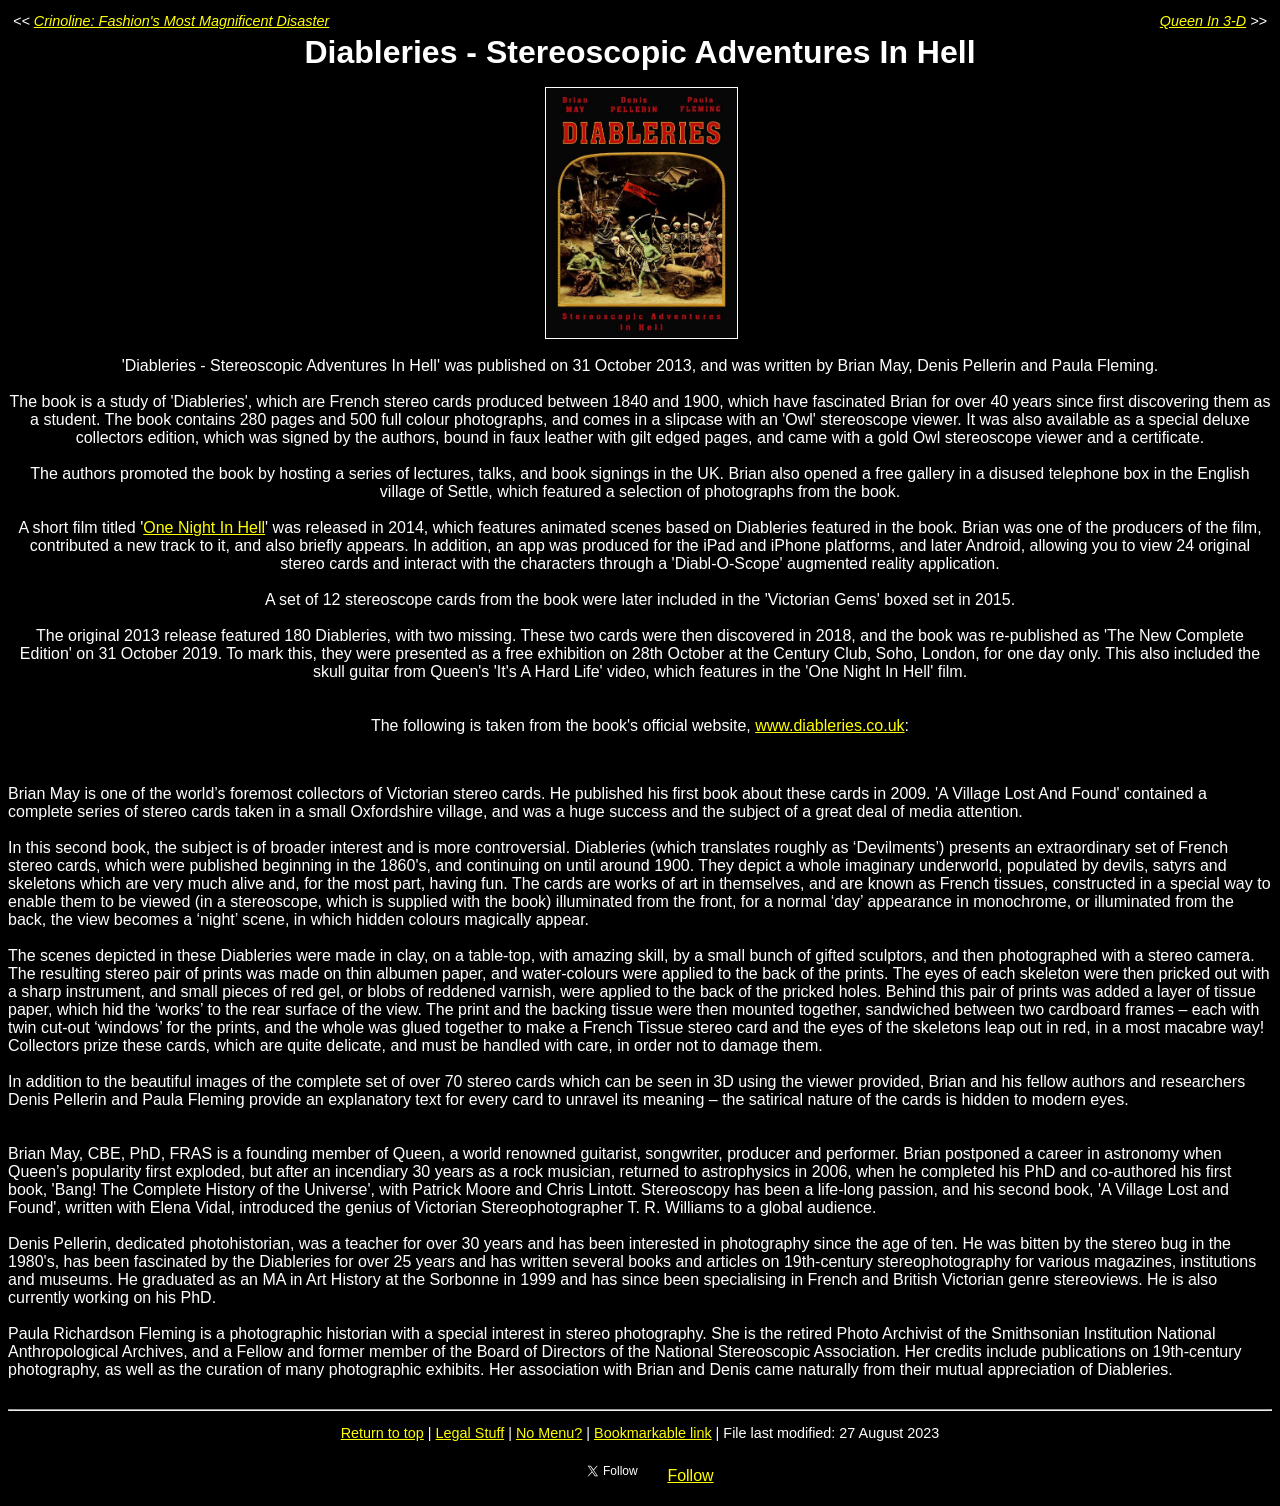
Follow (690, 1475)
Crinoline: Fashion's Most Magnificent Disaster (181, 21)
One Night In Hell (204, 527)
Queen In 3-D (1203, 21)
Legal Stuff (470, 1433)
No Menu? (549, 1433)
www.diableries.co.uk (829, 725)
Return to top (382, 1433)
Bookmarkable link (653, 1433)
